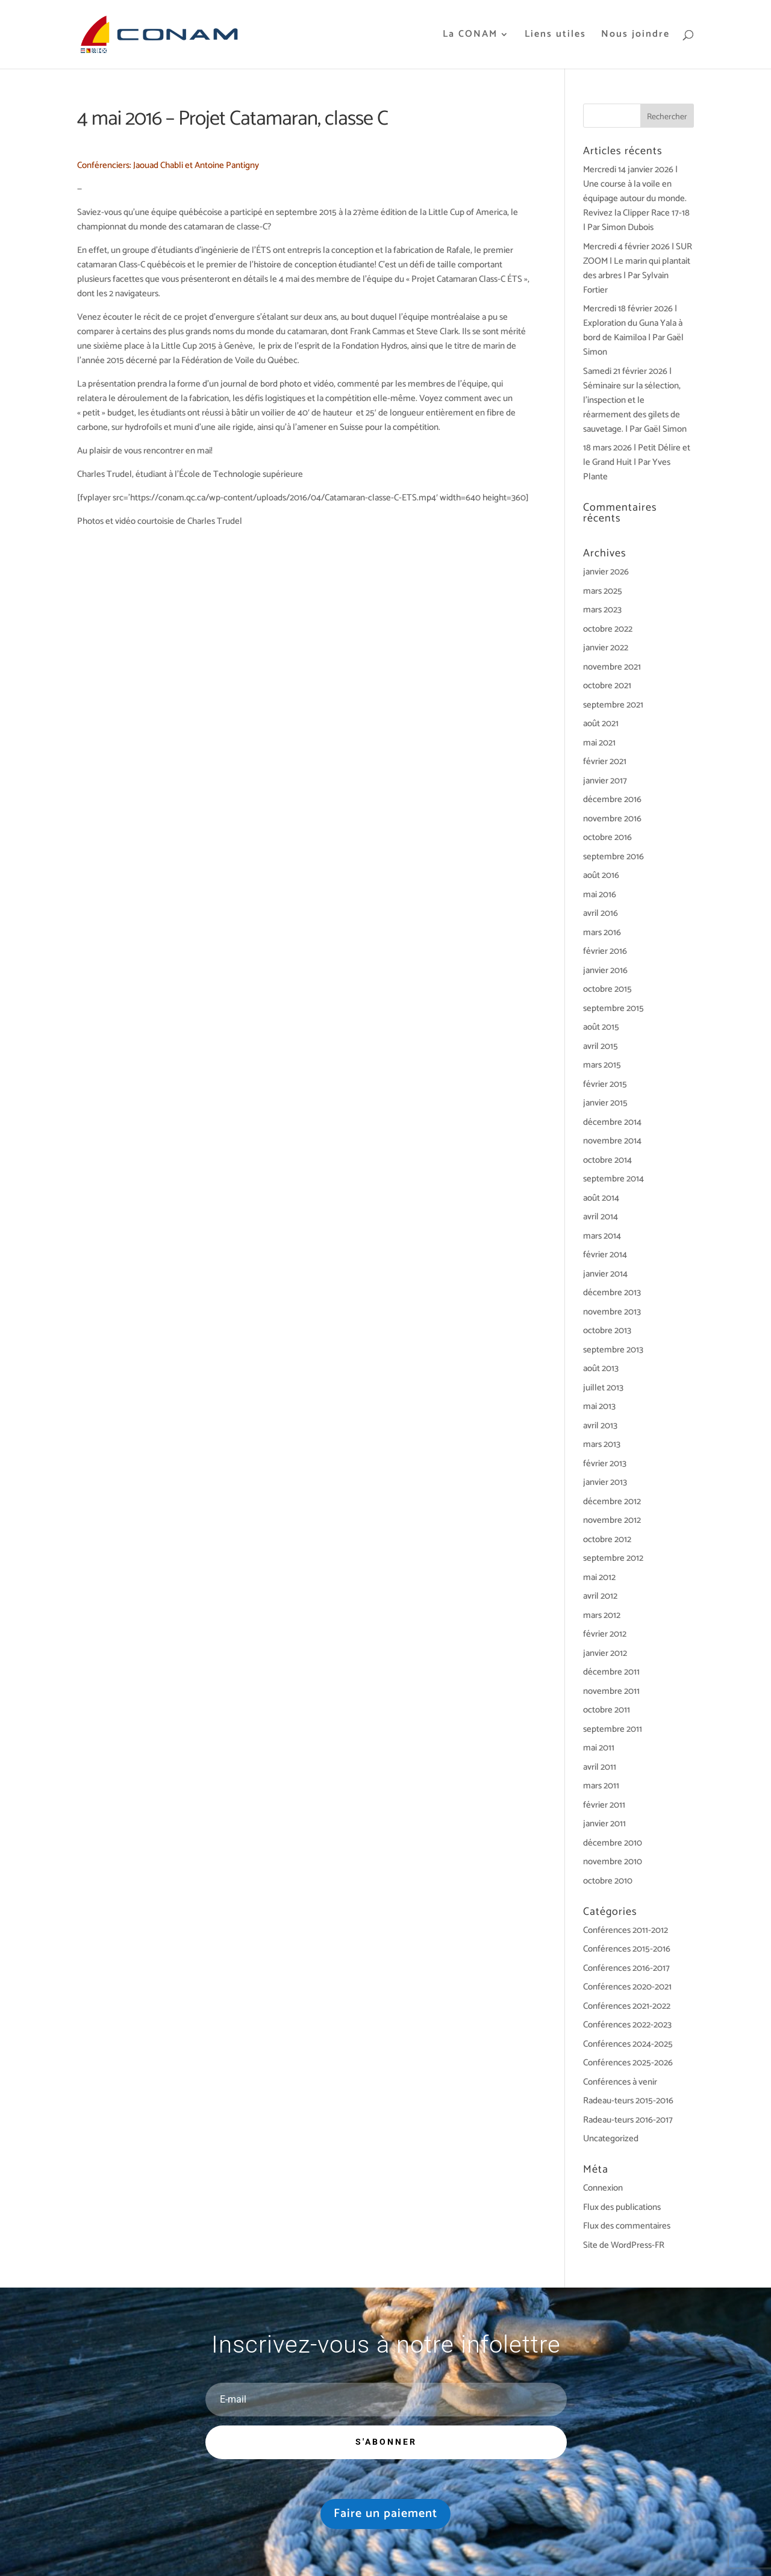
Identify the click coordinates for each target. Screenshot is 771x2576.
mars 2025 (602, 591)
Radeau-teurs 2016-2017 (628, 2119)
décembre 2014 (612, 1122)
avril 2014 (600, 1216)
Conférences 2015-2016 (626, 1948)
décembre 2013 (612, 1292)
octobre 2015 (607, 989)
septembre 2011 (612, 1729)
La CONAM (470, 36)
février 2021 (604, 761)
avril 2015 (600, 1046)
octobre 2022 (607, 628)
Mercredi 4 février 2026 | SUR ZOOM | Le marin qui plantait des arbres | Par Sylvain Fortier (637, 268)
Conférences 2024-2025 (628, 2044)
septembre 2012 (613, 1558)
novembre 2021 (612, 666)
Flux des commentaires (626, 2225)
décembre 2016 (612, 799)
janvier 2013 (605, 1482)
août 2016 (601, 875)
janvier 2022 (605, 647)
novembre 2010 (612, 1861)
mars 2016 (602, 932)
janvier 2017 (605, 780)
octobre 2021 (607, 685)
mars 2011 (601, 1785)
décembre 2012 (612, 1501)
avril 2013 (600, 1425)
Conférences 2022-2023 (627, 2024)
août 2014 (601, 1198)
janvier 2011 (604, 1823)
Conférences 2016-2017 (626, 1968)
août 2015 (601, 1026)
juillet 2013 (603, 1387)
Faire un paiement (385, 2514)
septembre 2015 (613, 1008)
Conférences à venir (620, 2081)
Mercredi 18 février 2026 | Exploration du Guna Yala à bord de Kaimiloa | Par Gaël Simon (633, 330)
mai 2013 (599, 1406)
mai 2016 (599, 894)
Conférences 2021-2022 (626, 2006)
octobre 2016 (607, 837)
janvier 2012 (605, 1653)
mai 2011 (598, 1747)
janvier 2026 (606, 571)
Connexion (603, 2187)
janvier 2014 (605, 1273)
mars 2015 (602, 1064)
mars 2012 (601, 1615)
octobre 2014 (607, 1160)
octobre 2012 (607, 1539)
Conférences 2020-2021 (627, 1986)
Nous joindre (635, 36)
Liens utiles (555, 36)
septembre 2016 (613, 856)
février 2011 (604, 1804)
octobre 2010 (607, 1880)
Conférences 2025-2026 (628, 2062)
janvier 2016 (605, 970)
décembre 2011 (611, 1671)
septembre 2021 (613, 704)
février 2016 (605, 951)
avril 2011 (599, 1767)
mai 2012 (599, 1577)
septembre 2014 (613, 1178)
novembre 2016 (612, 818)
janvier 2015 (605, 1102)
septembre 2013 (613, 1349)
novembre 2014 (612, 1140)
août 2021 (601, 723)
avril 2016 (600, 913)
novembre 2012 (612, 1520)
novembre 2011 (611, 1691)
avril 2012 (600, 1596)
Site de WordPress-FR (623, 2245)
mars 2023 (602, 609)
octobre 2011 (606, 1709)
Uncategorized (610, 2138)
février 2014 (605, 1254)
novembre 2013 (612, 1311)
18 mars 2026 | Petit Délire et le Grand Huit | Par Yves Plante (636, 462)
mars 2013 (601, 1444)
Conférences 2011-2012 (625, 1930)
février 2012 (604, 1633)
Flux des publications (622, 2207)
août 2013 (601, 1368)
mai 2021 (599, 742)
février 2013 (604, 1463)
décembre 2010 (612, 1842)
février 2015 (605, 1084)
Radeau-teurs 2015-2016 (628, 2100)
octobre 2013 (607, 1330)
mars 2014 (602, 1235)
